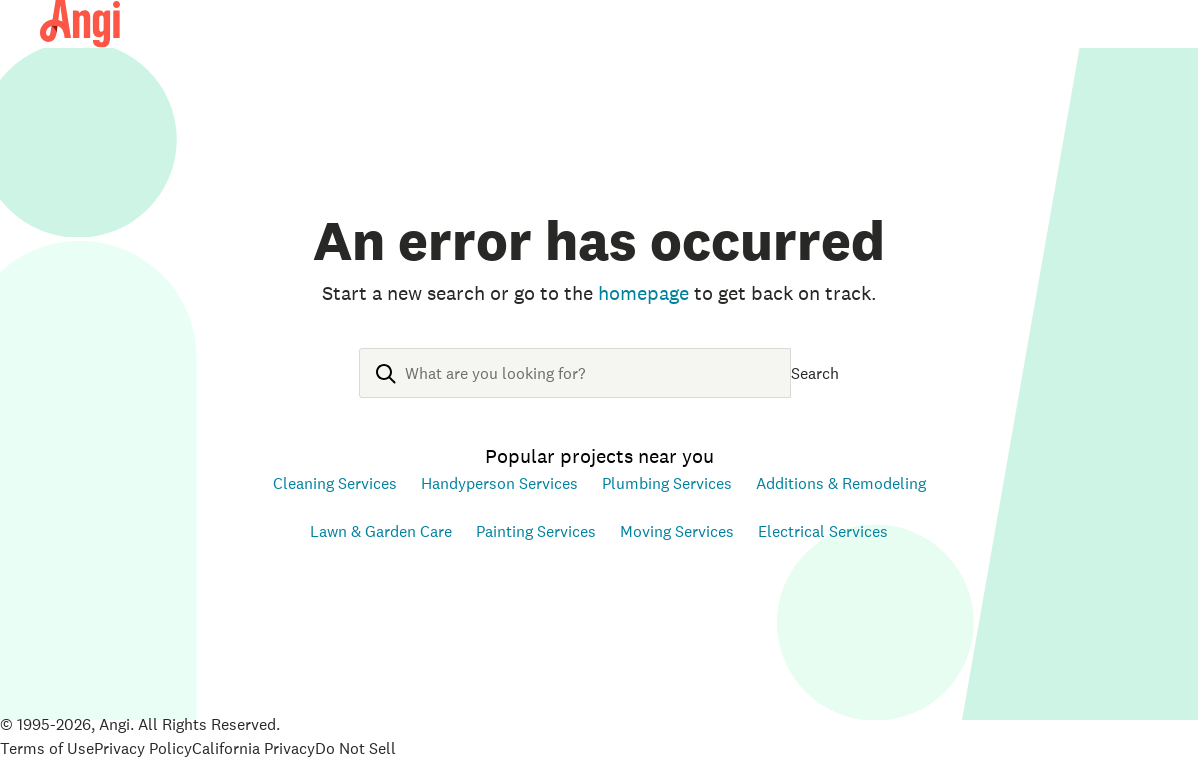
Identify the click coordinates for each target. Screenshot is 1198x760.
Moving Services (677, 531)
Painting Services (536, 531)
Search (815, 373)
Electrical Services (823, 531)
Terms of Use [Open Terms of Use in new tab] (47, 748)
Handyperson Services (499, 483)
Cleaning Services (335, 483)
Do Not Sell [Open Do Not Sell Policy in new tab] (355, 748)
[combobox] (575, 389)
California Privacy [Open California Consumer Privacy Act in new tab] (253, 748)
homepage (643, 293)
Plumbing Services (667, 483)
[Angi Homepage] (80, 24)
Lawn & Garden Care (381, 531)
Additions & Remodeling (841, 483)
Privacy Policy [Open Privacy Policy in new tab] (143, 748)
